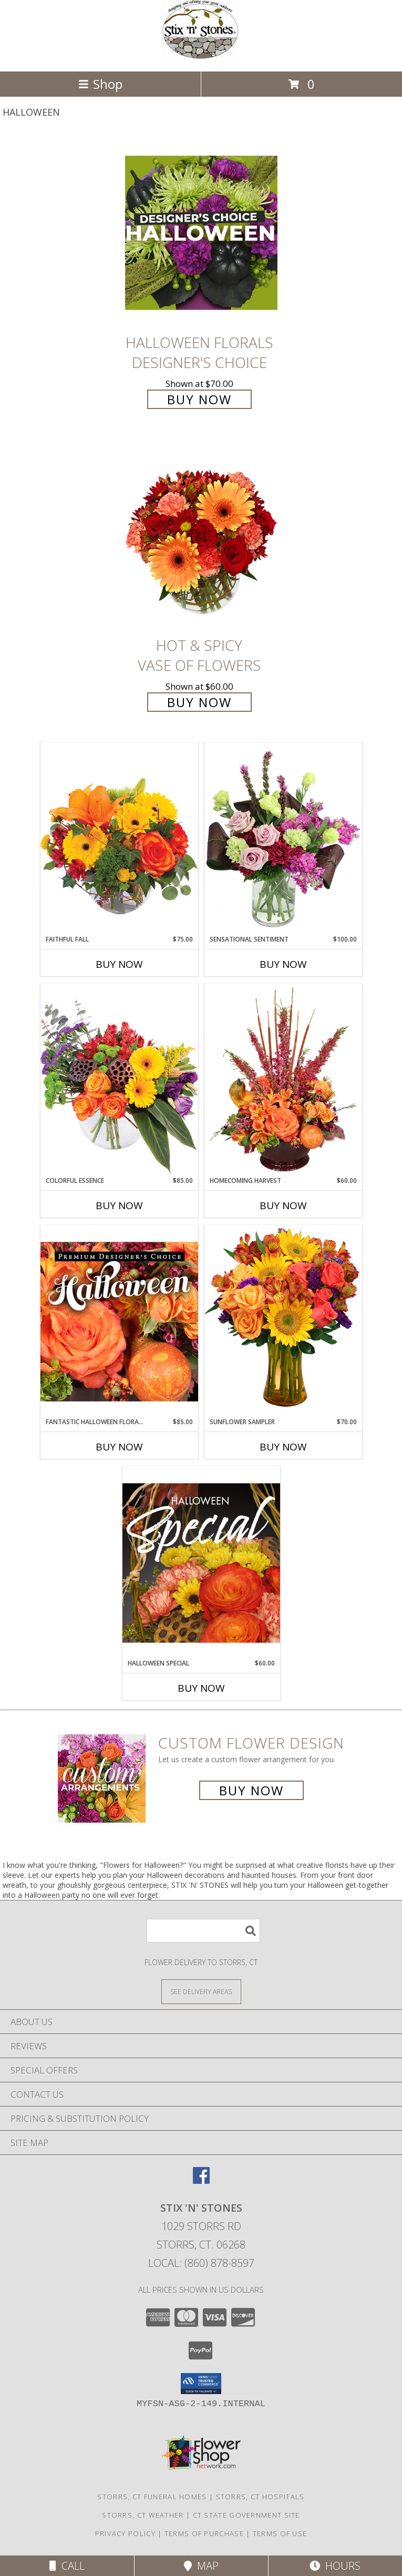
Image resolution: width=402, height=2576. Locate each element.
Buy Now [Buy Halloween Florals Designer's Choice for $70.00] (199, 399)
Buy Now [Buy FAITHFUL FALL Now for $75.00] (119, 964)
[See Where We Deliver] (201, 1991)
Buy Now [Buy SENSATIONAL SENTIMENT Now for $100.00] (283, 964)
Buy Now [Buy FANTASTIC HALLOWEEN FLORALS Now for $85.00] (119, 1447)
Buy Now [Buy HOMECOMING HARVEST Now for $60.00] (283, 1205)
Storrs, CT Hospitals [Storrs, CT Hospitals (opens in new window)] (260, 2496)
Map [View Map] (201, 2566)
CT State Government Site (246, 2515)
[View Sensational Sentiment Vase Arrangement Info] (283, 838)
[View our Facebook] (201, 2180)
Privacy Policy (125, 2533)
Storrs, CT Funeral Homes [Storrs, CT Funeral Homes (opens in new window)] (152, 2496)
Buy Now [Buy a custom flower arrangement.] (251, 1790)
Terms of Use (280, 2533)
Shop (100, 84)
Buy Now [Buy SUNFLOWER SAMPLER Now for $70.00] (283, 1447)
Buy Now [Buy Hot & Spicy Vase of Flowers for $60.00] (199, 702)
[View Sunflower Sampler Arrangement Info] (283, 1320)
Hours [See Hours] (335, 2566)
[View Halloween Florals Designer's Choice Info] (201, 233)
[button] (201, 2383)
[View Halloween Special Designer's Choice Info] (201, 1562)
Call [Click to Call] (67, 2566)
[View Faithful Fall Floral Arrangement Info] (119, 838)
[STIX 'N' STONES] (201, 56)
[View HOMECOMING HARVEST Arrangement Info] (283, 1079)
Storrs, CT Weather (142, 2515)
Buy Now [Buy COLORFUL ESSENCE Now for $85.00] (119, 1205)
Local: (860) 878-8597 (201, 2263)
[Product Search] (203, 1931)
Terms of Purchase (204, 2533)
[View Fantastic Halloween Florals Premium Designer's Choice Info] (119, 1321)
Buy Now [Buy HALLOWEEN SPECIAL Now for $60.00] (201, 1688)
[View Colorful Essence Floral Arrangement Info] (119, 1079)
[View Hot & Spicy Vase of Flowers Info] (201, 535)
